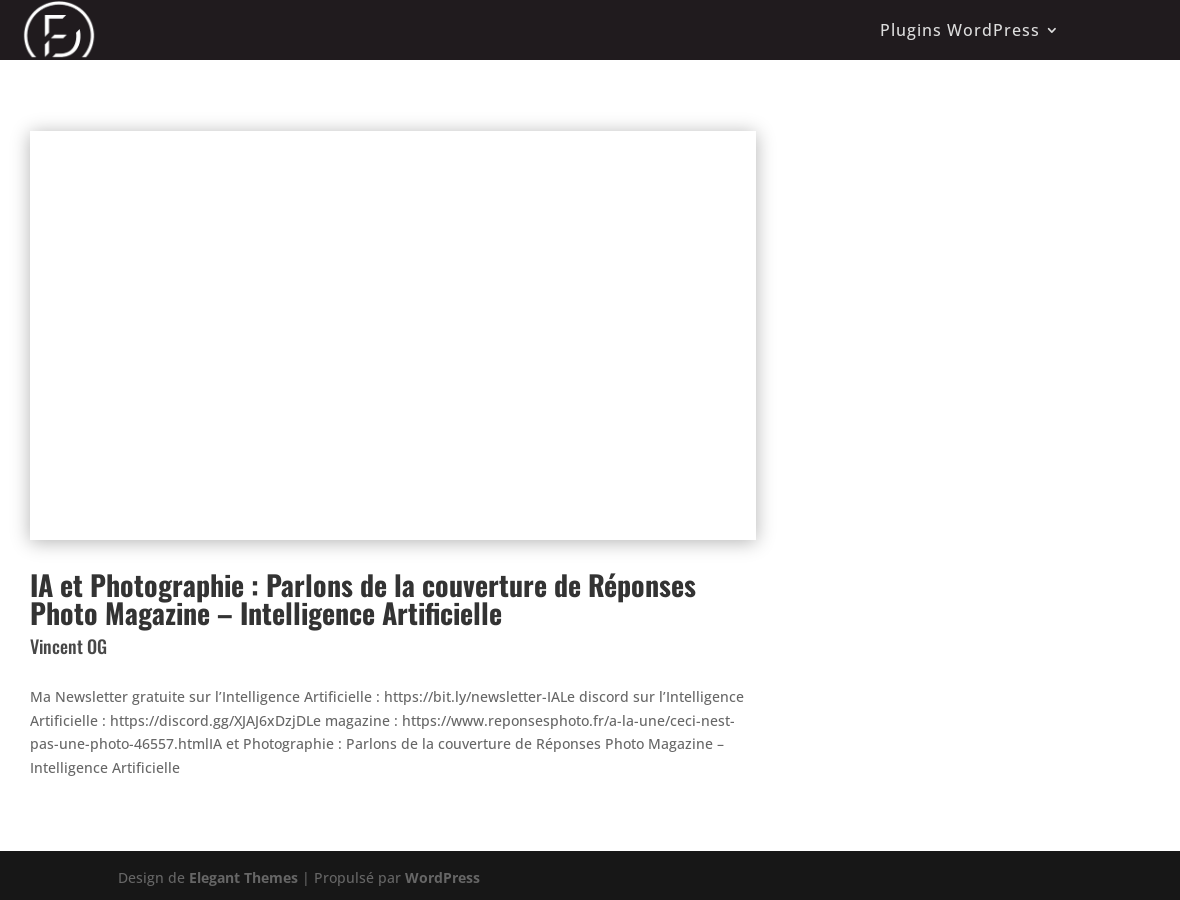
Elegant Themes (243, 877)
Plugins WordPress (960, 30)
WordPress (442, 877)
